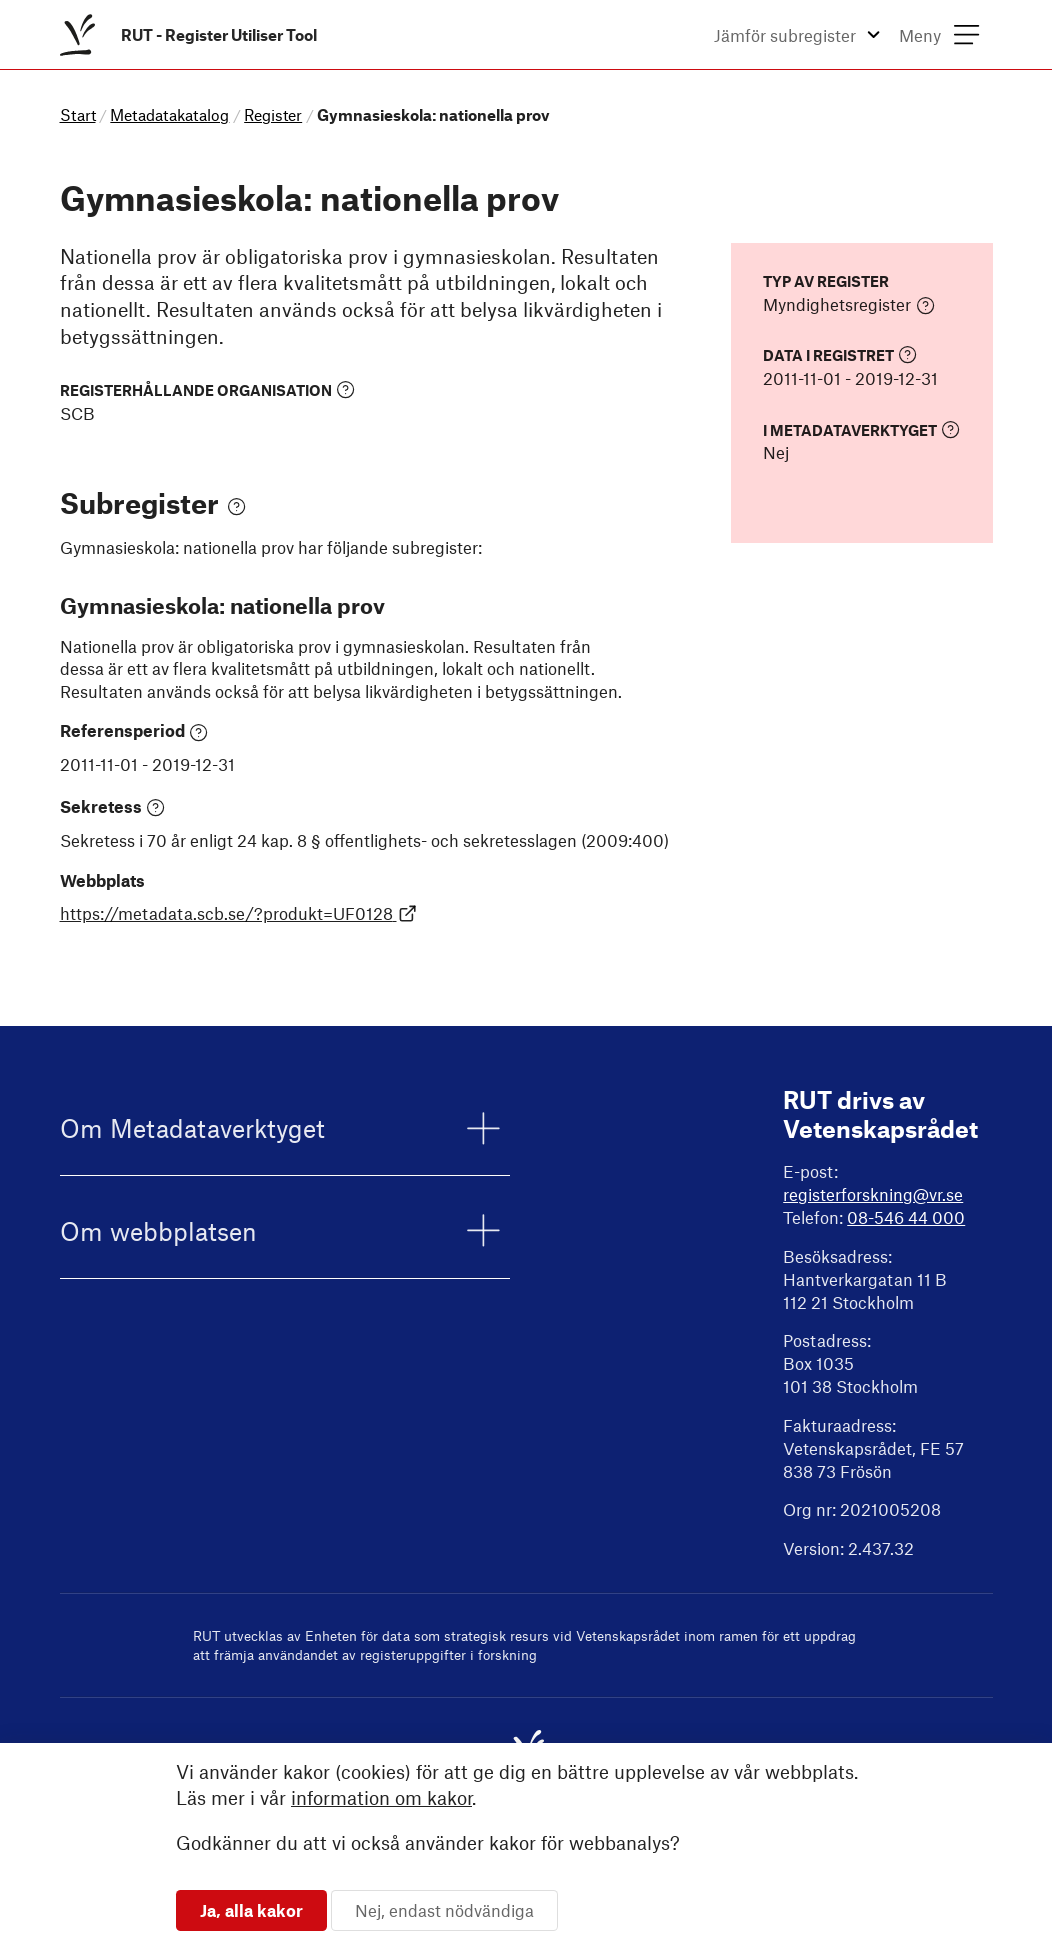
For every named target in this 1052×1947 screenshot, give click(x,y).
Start (78, 114)
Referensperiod (134, 731)
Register (273, 114)
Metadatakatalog (169, 114)
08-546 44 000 (906, 1217)
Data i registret (840, 354)
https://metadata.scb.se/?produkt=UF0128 (239, 913)
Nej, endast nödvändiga (444, 1910)
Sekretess (113, 807)
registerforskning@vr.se (873, 1194)
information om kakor (381, 1797)
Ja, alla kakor (251, 1910)
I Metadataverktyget (861, 429)
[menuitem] (192, 34)
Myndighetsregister (849, 305)
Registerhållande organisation (207, 389)
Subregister (153, 502)
